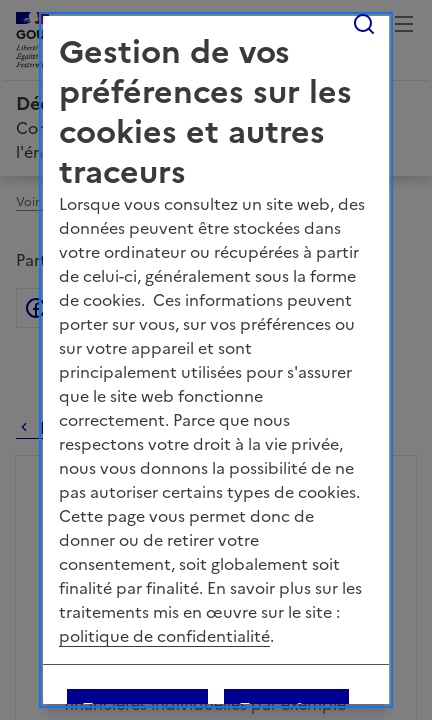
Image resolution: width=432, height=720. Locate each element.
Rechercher (364, 24)
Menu (404, 24)
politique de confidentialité (164, 636)
